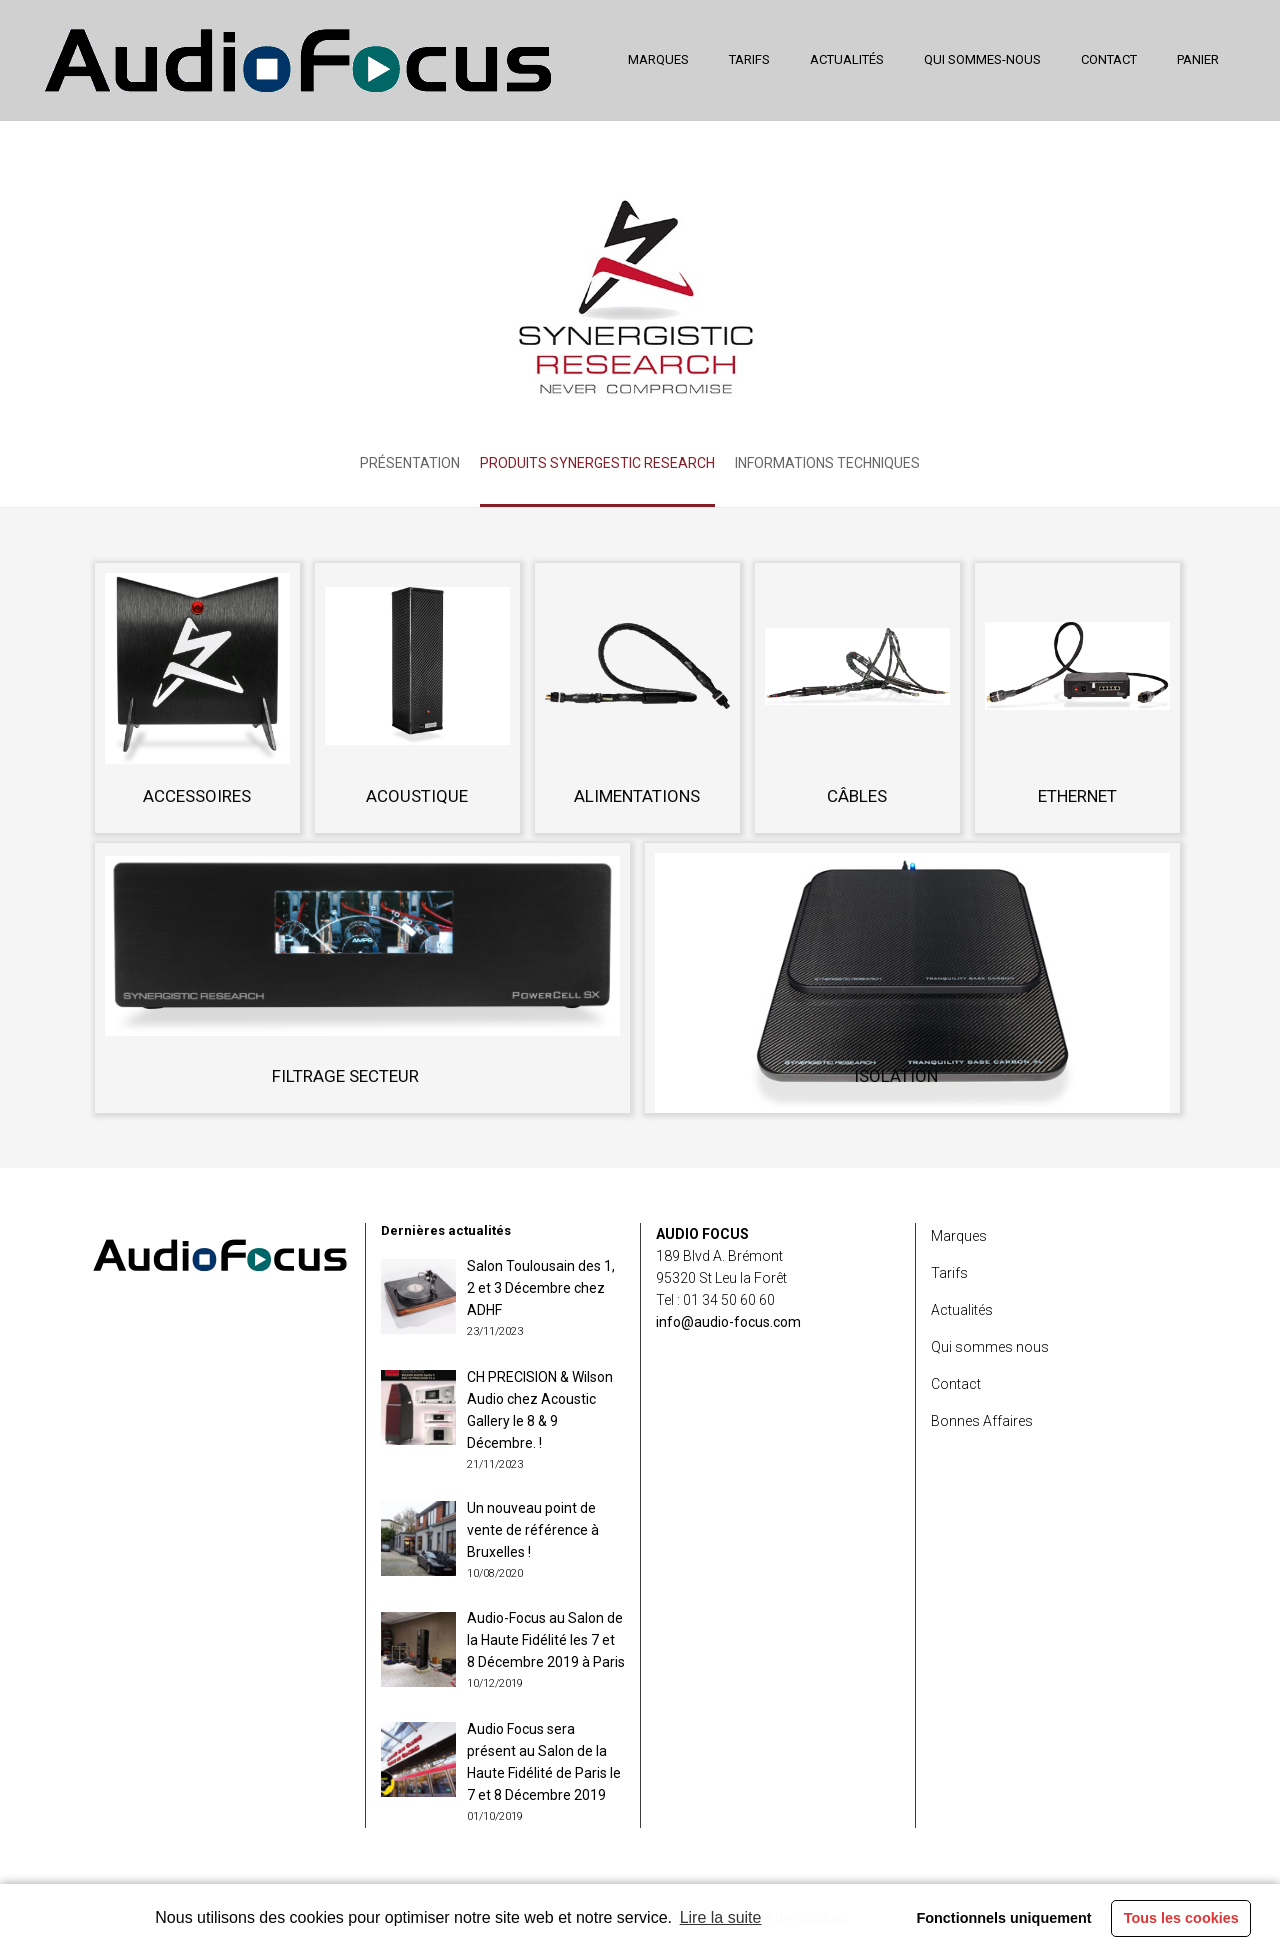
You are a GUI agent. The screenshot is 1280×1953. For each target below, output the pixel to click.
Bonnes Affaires (982, 1421)
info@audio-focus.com (728, 1322)
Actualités (962, 1310)
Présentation (410, 463)
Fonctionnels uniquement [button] (1003, 1918)
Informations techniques (827, 463)
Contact (956, 1384)
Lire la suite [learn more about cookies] (721, 1917)
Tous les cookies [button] (1181, 1918)
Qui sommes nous (990, 1347)
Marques (959, 1236)
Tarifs (949, 1273)
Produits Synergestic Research (597, 463)
